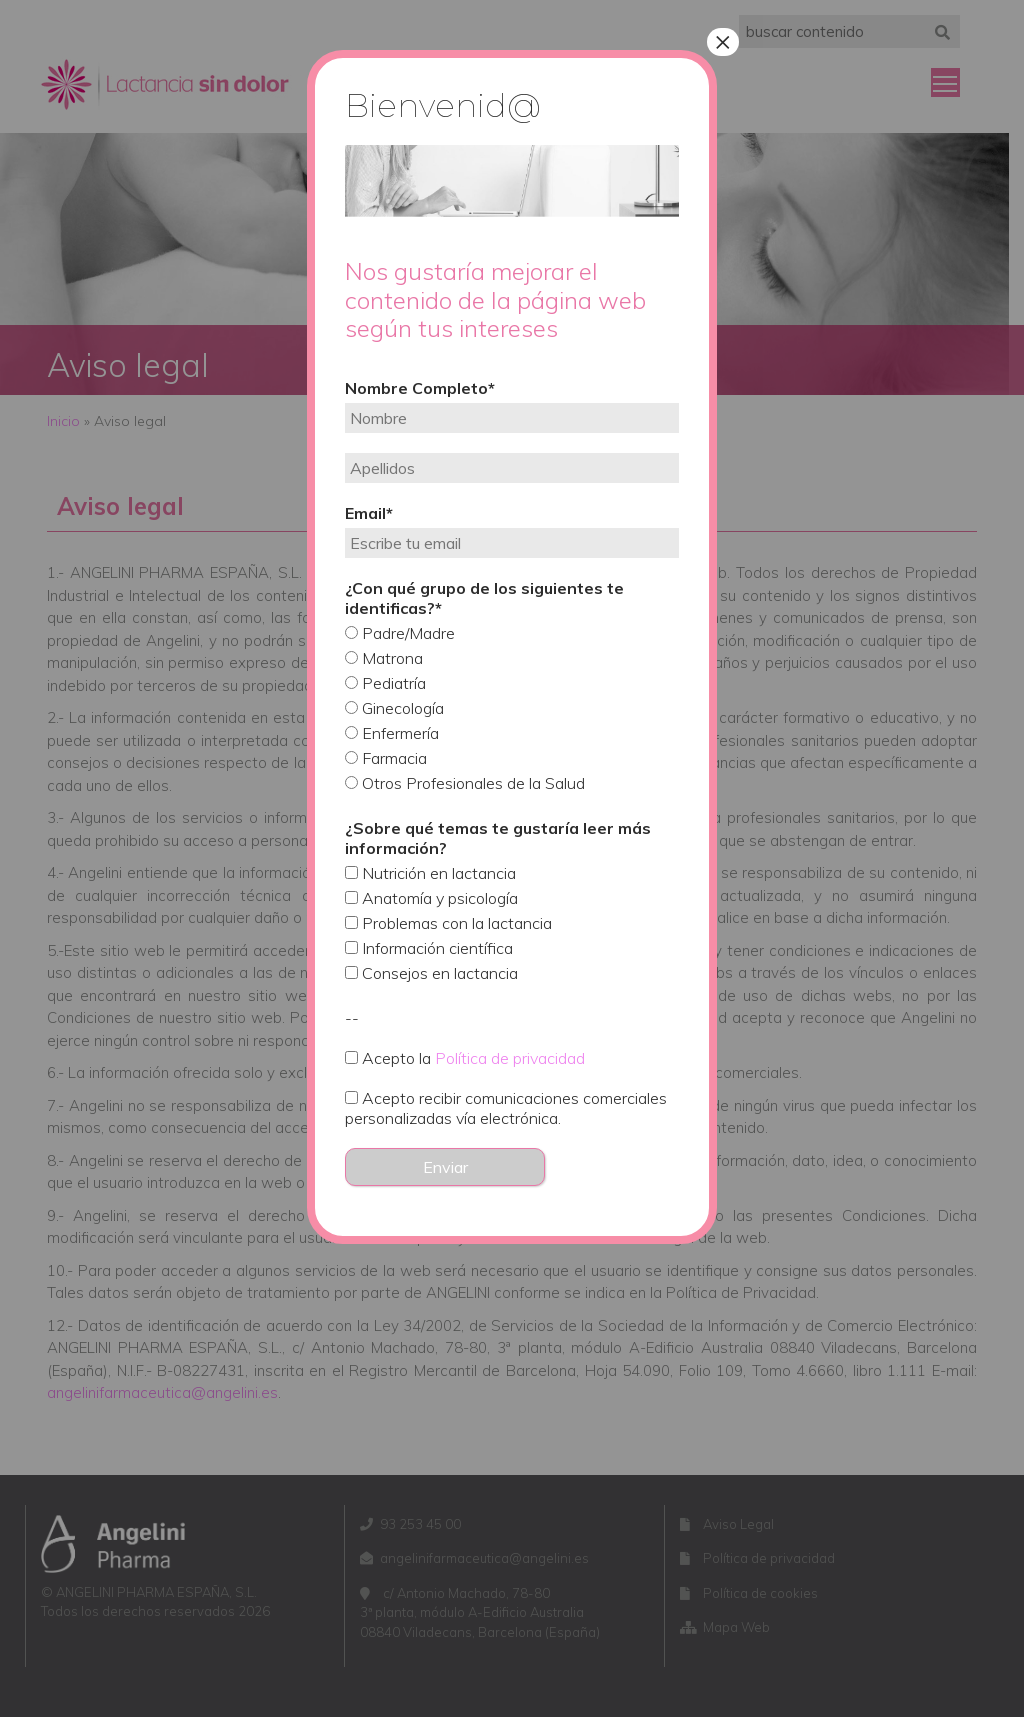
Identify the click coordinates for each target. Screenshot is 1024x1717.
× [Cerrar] (723, 42)
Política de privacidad (510, 1058)
